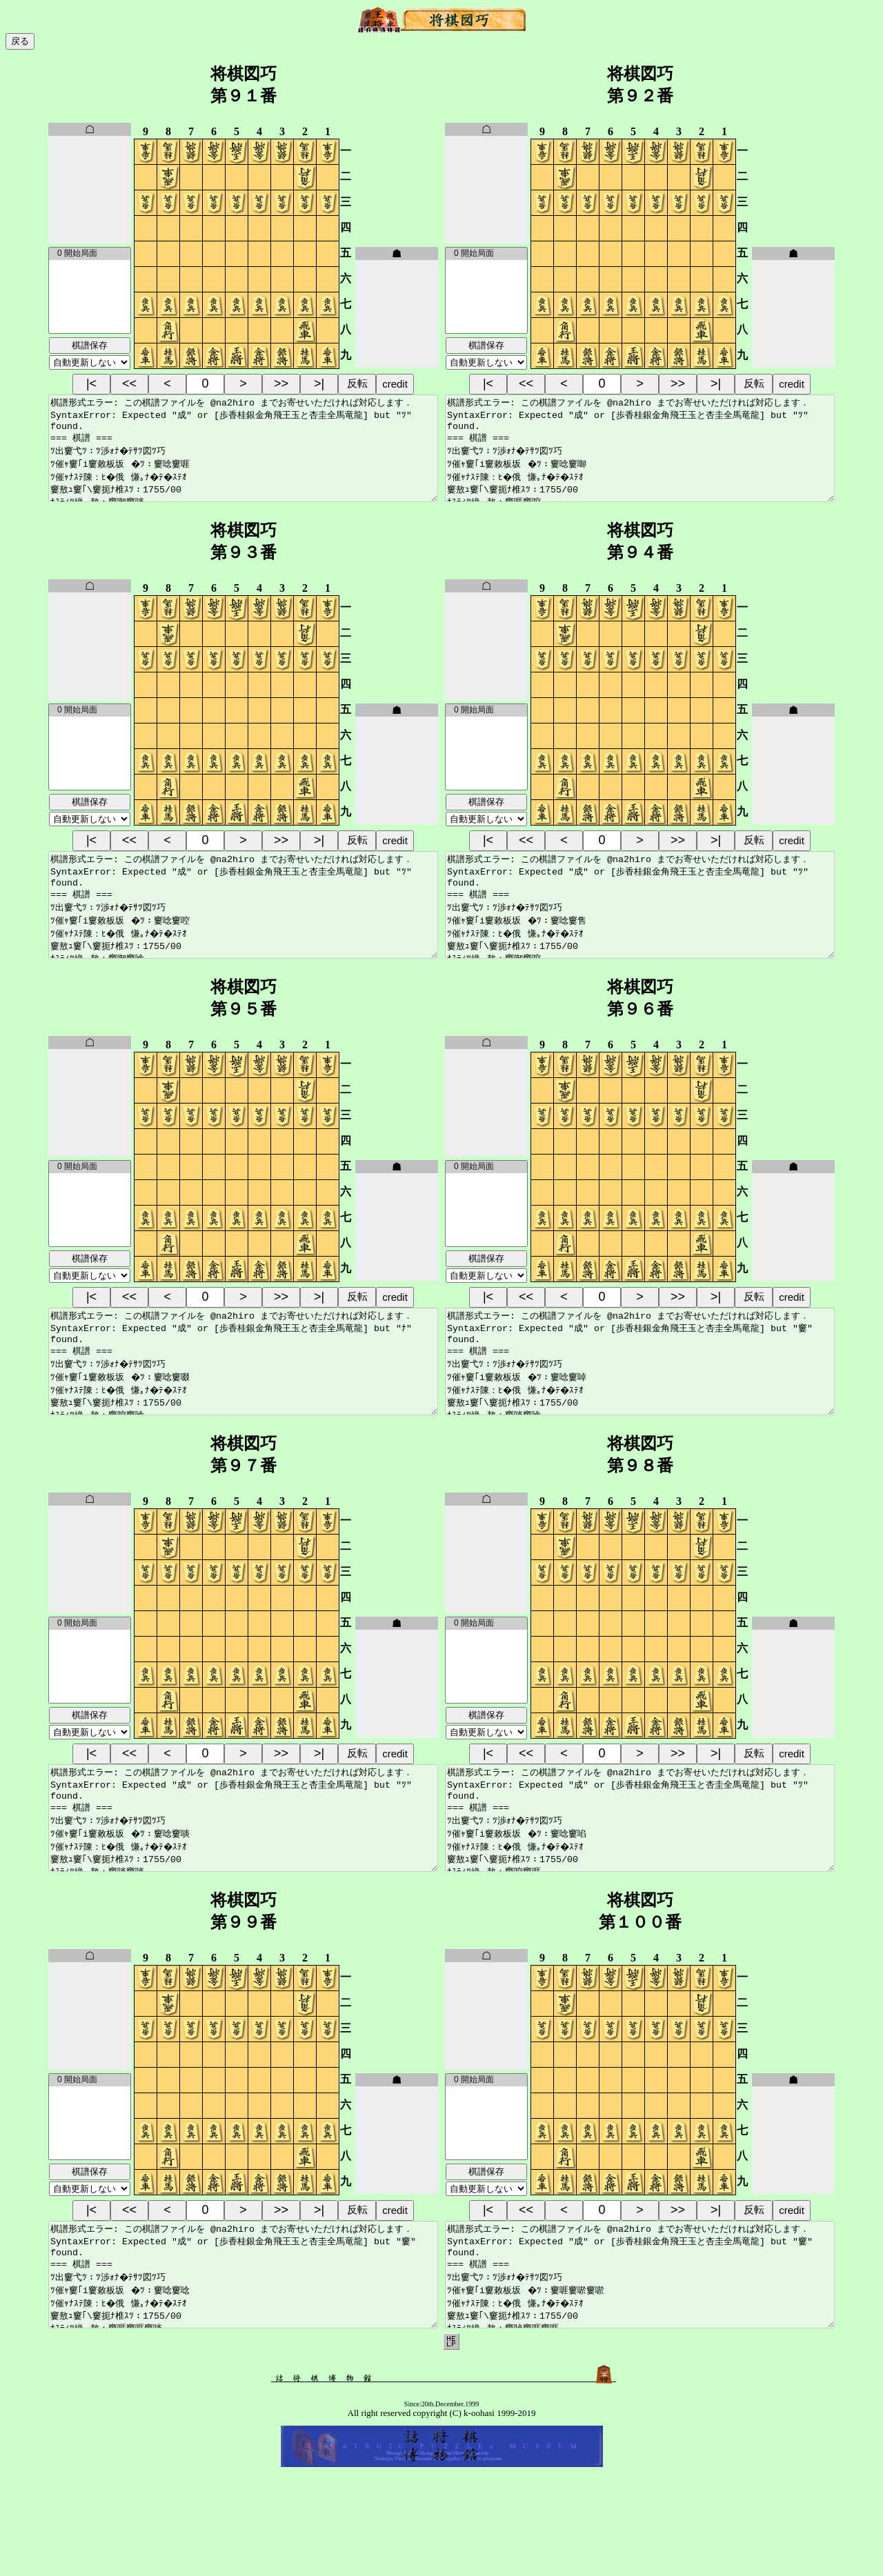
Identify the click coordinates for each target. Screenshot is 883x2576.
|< (91, 383)
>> (281, 383)
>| (319, 383)
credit (395, 384)
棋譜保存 (90, 345)
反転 (357, 383)
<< (129, 383)
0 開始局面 (89, 254)
